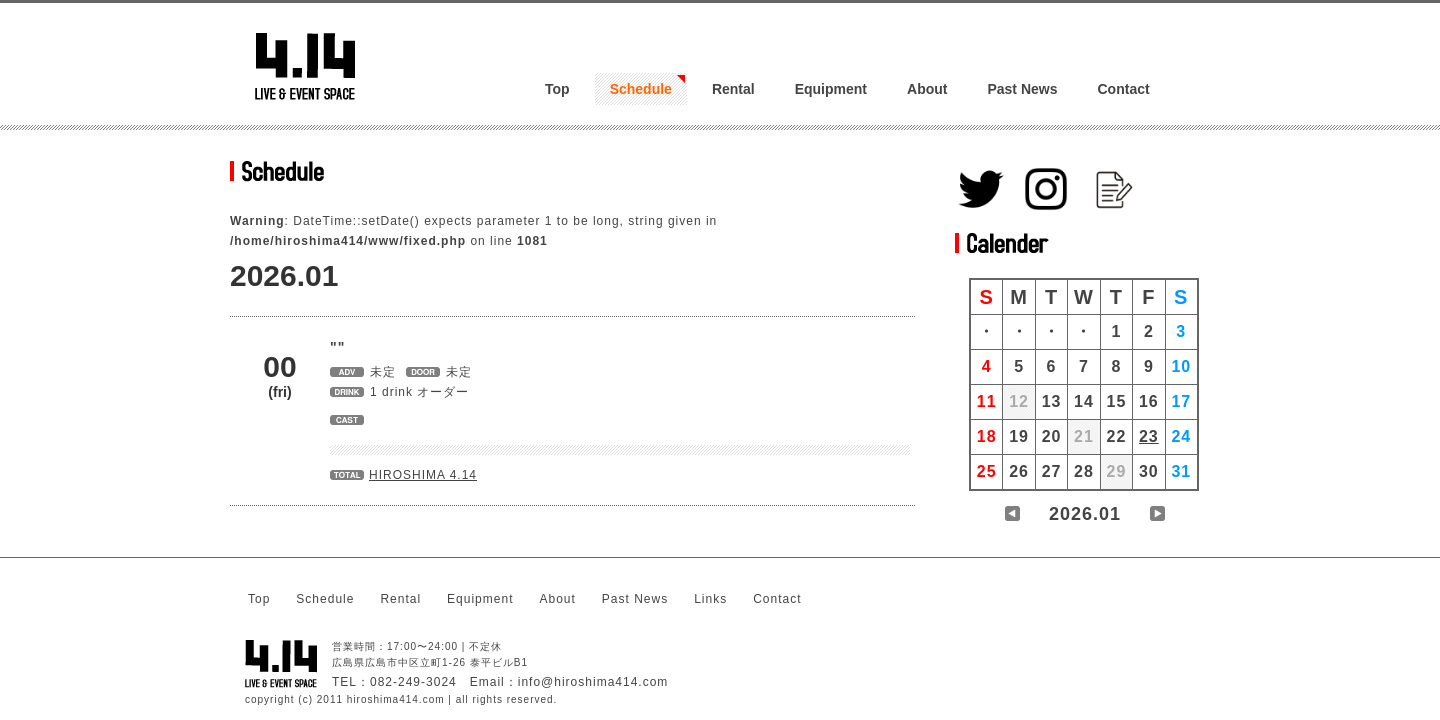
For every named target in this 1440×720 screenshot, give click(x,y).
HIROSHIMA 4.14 (423, 475)
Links (710, 599)
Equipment (831, 89)
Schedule (641, 89)
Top (557, 89)
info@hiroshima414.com (593, 682)
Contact (1124, 89)
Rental (733, 89)
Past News (1022, 89)
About (927, 89)
